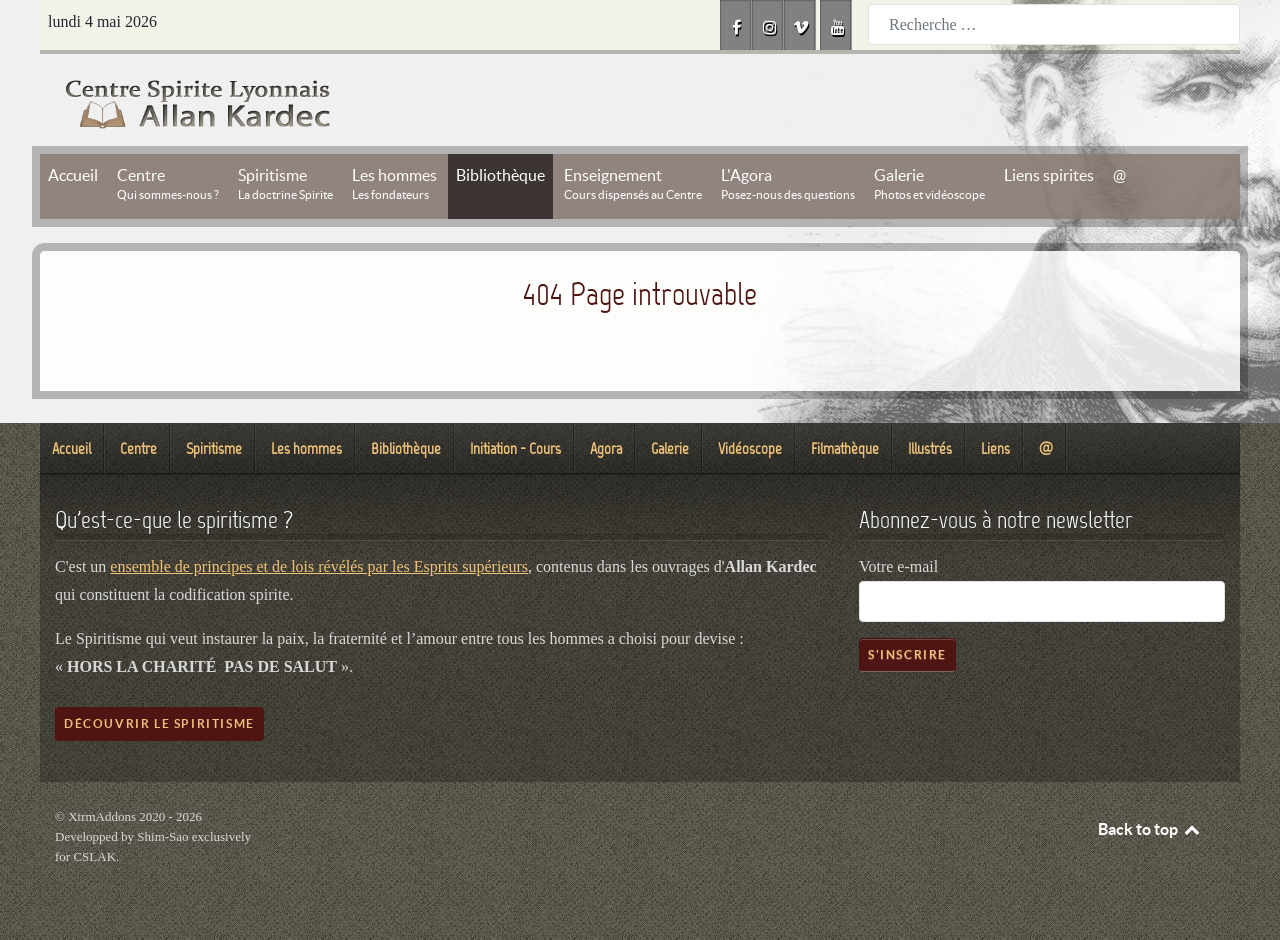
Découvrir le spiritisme (159, 723)
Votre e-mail (898, 566)
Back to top (1150, 829)
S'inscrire (907, 654)
